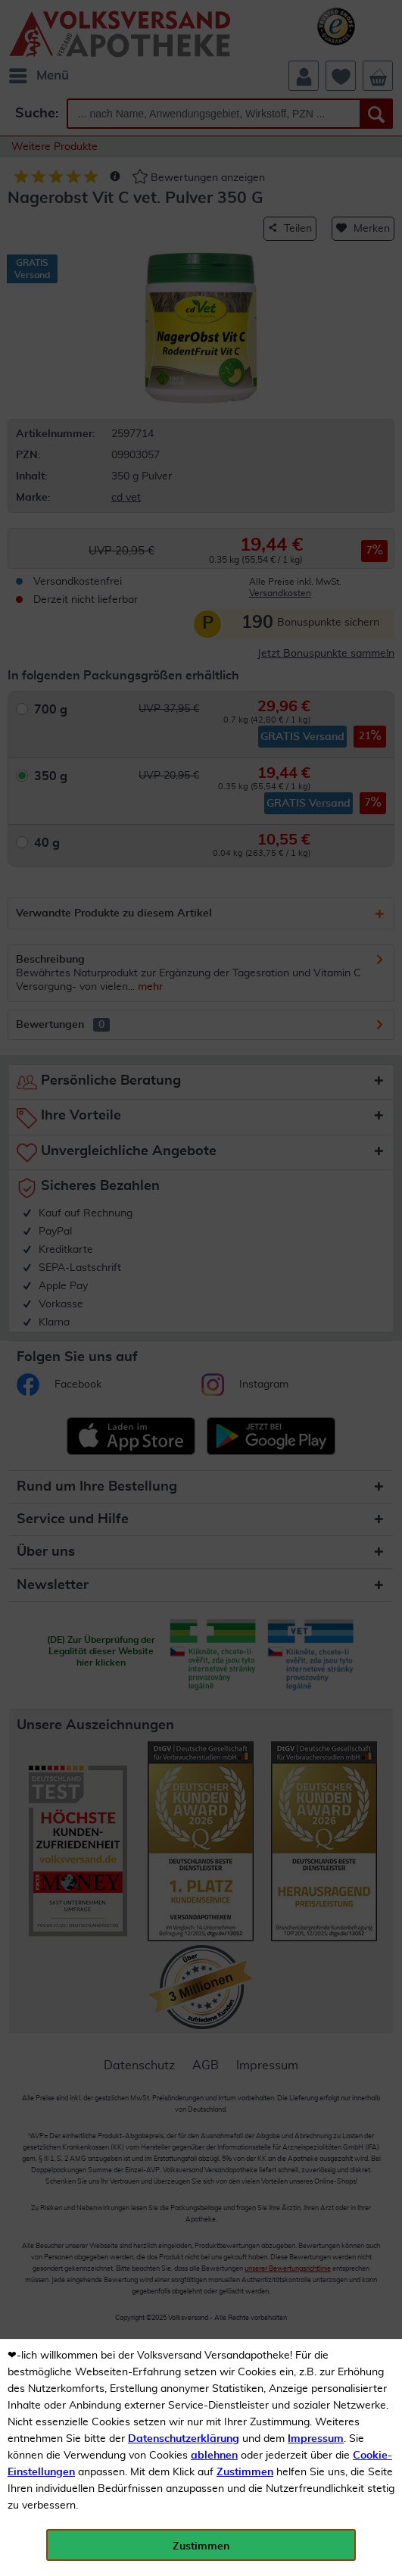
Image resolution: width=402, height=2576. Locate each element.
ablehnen (214, 2455)
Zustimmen (245, 2472)
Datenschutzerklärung (183, 2439)
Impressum (316, 2439)
